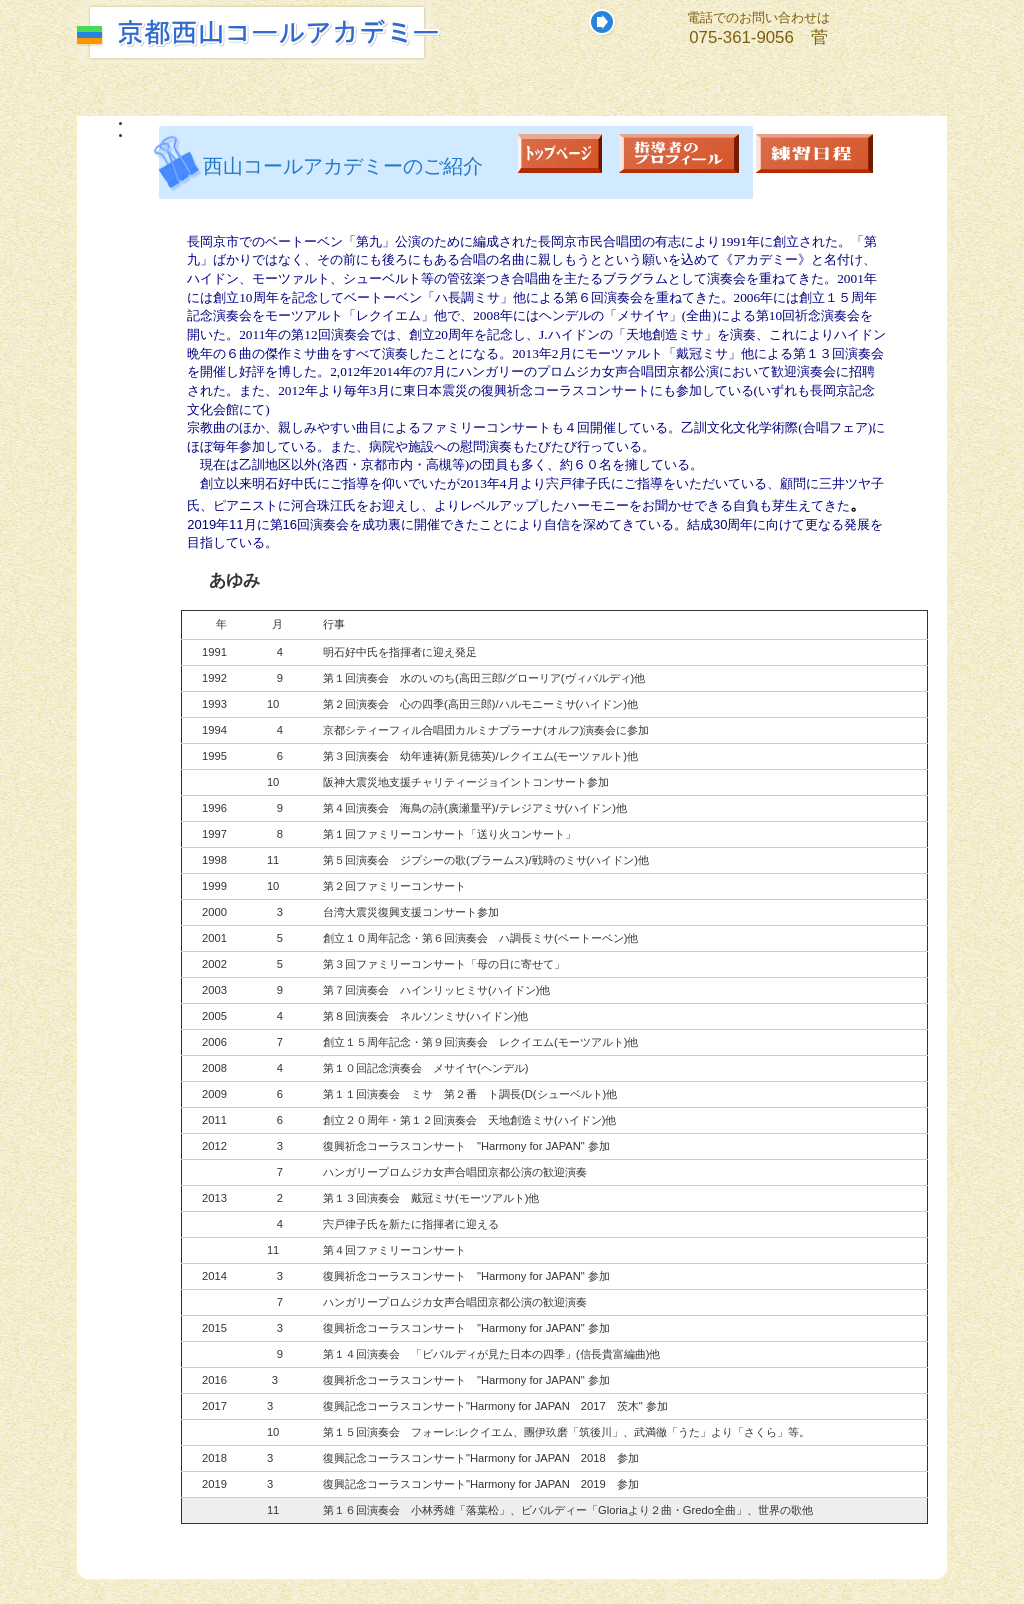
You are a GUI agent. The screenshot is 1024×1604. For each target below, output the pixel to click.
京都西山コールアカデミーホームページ (342, 32)
